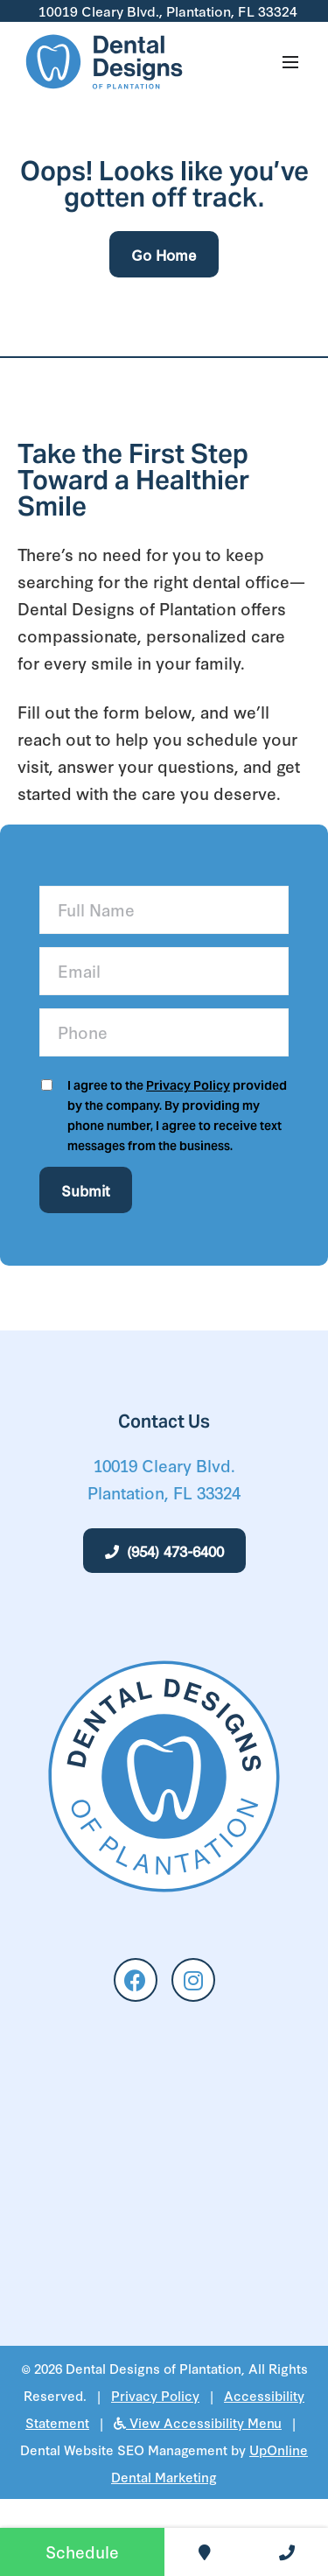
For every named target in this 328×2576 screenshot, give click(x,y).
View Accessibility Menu (198, 2422)
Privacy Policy (188, 1085)
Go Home (164, 254)
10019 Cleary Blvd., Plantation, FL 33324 (166, 10)
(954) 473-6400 (164, 1551)
